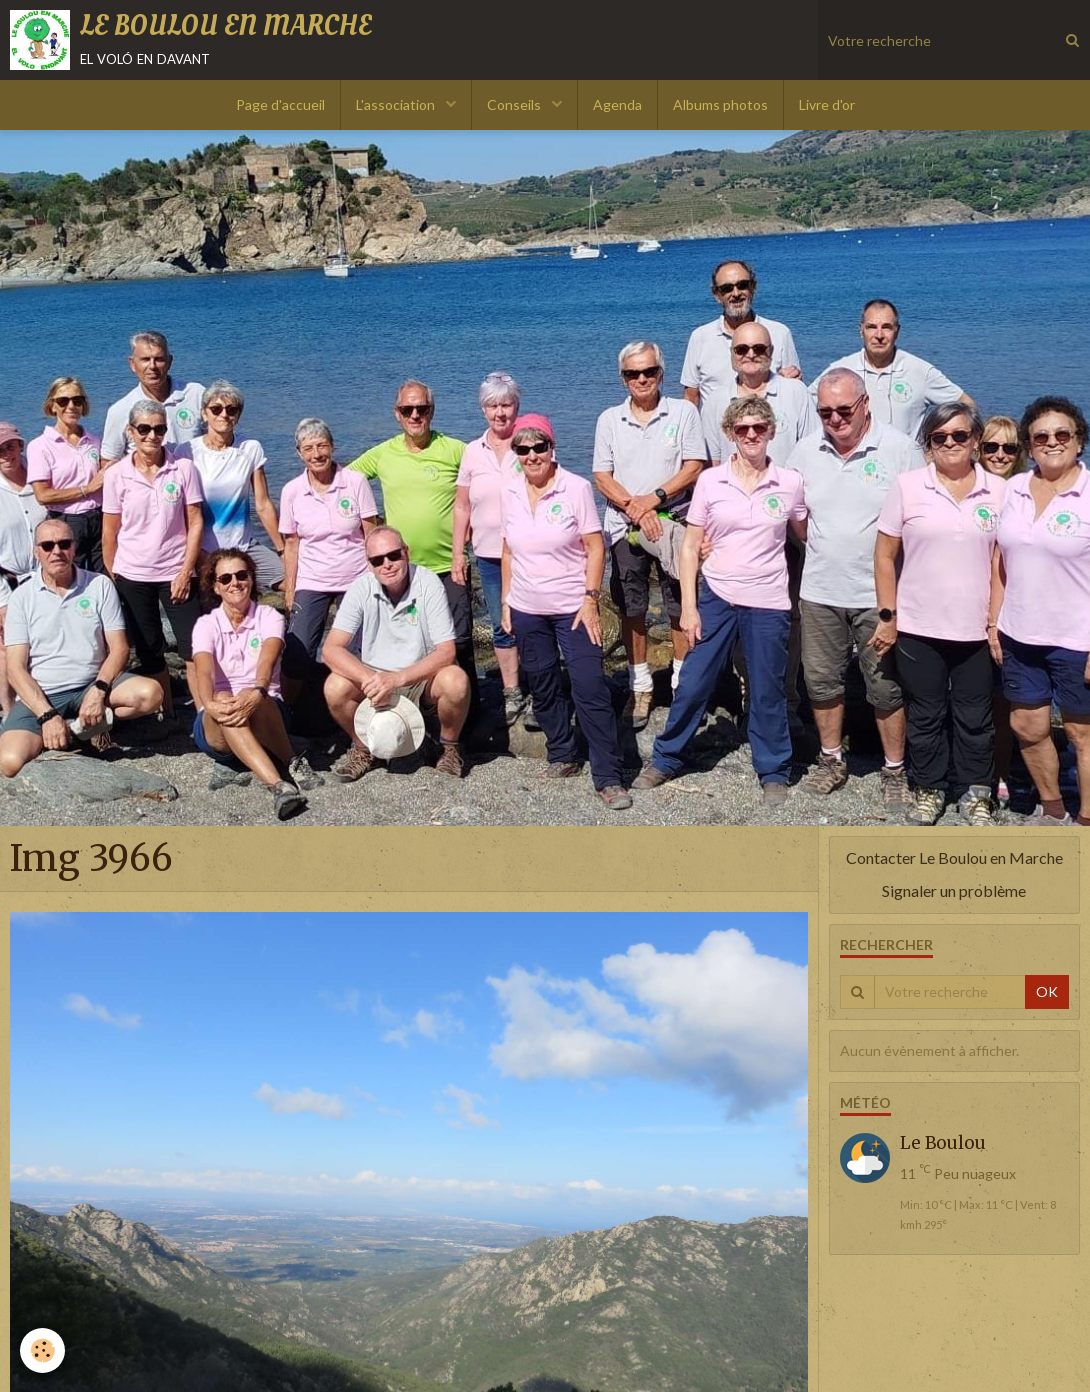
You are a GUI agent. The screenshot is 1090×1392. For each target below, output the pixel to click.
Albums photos (720, 104)
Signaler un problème (954, 890)
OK (1047, 991)
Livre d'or (827, 104)
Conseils (515, 104)
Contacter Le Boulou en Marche (954, 857)
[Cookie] (42, 1350)
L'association (397, 104)
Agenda (617, 104)
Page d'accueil (280, 104)
